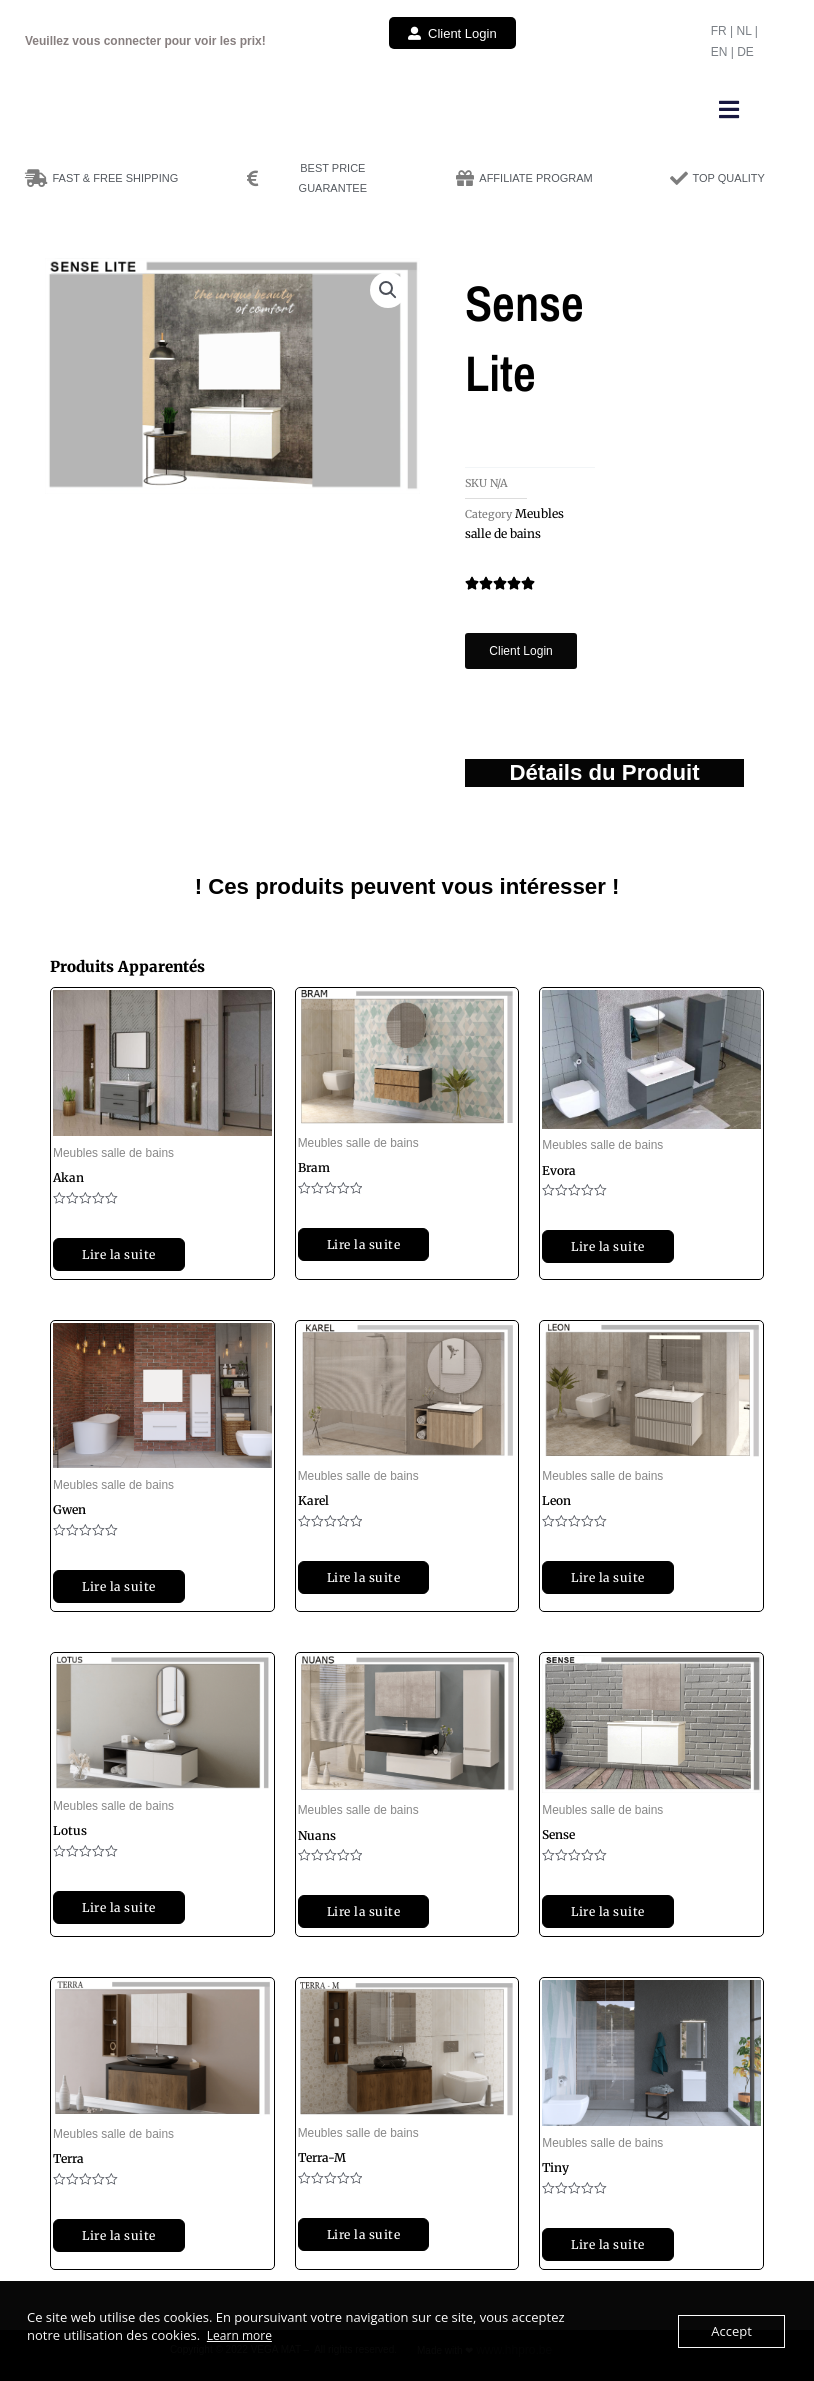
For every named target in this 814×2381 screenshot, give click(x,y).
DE (745, 52)
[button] (729, 109)
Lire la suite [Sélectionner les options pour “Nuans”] (364, 1911)
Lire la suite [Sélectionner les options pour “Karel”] (364, 1577)
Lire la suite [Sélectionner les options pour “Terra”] (119, 2235)
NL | (746, 31)
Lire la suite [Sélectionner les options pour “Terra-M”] (364, 2234)
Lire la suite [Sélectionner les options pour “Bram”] (364, 1244)
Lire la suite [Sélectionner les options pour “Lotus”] (119, 1907)
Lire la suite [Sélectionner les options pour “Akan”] (119, 1254)
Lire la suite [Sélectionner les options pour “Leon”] (608, 1577)
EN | (724, 52)
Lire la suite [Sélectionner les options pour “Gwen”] (119, 1586)
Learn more (239, 2335)
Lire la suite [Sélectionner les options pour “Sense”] (608, 1911)
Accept (731, 2331)
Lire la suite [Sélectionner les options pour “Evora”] (608, 1246)
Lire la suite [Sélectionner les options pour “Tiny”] (608, 2244)
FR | (724, 31)
